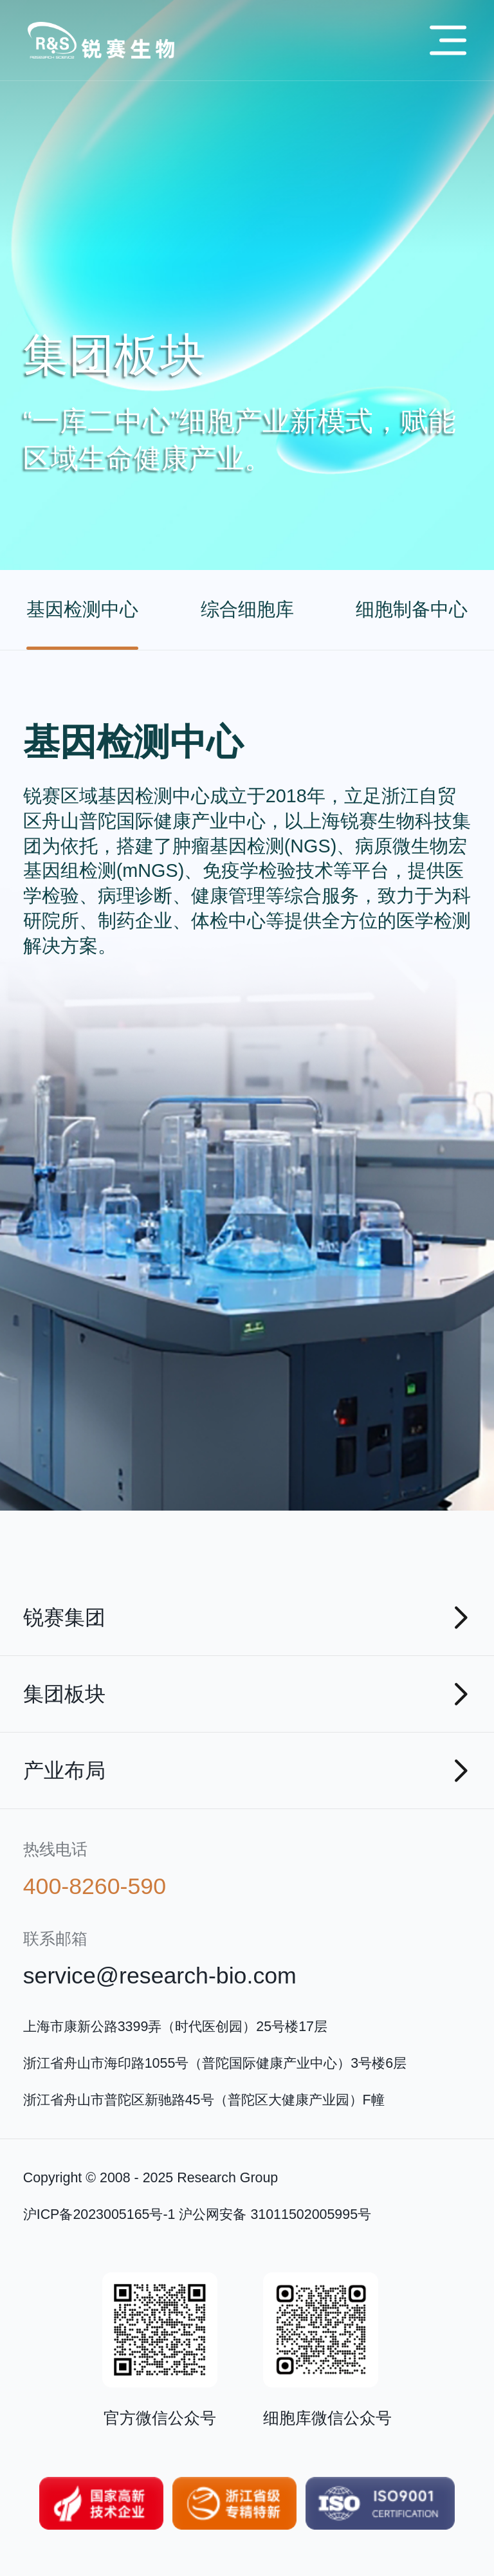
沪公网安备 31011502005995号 (275, 2214)
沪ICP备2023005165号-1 (99, 2214)
